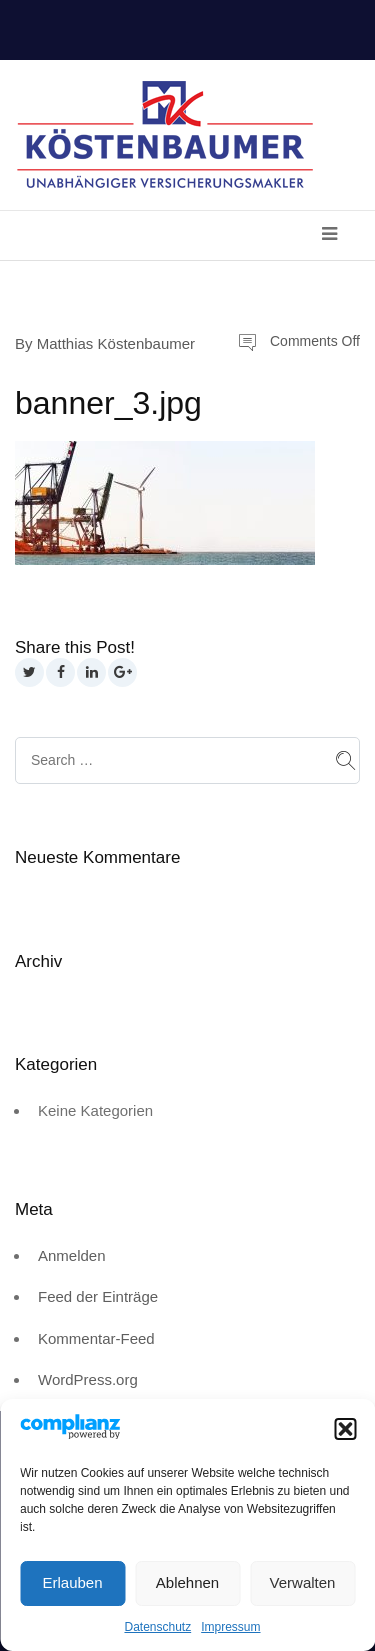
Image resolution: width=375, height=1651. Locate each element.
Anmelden (72, 1255)
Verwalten (303, 1582)
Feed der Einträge (98, 1296)
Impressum (230, 1627)
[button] (345, 1429)
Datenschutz (157, 1627)
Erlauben (72, 1582)
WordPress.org (88, 1379)
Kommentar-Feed (96, 1338)
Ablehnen (187, 1582)
